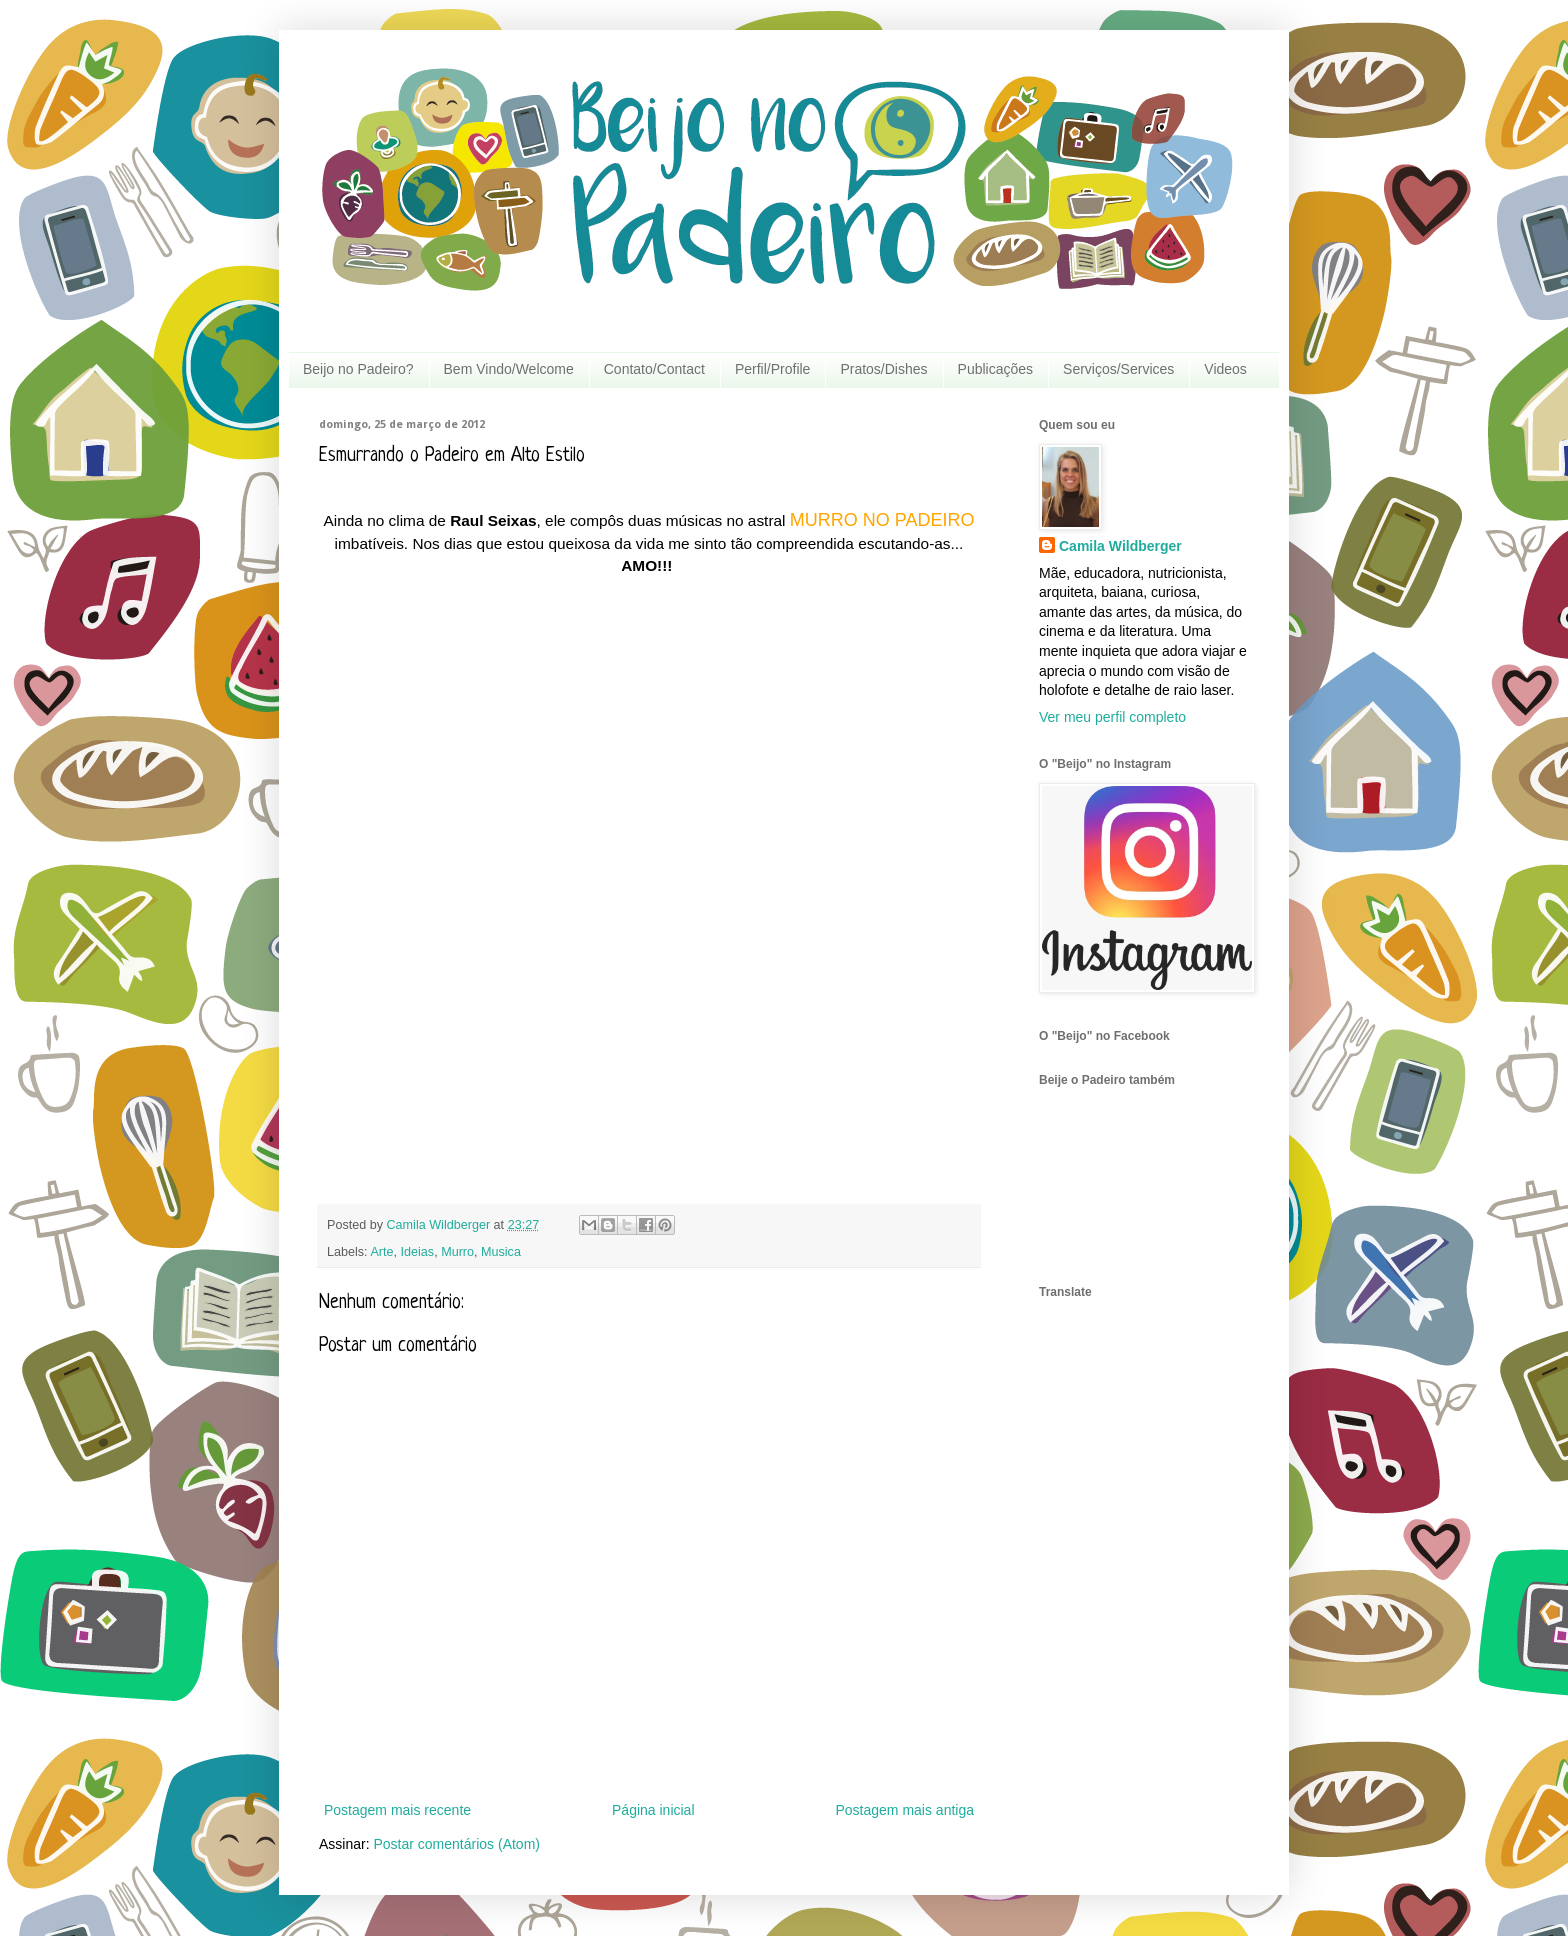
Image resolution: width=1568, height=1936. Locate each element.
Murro (457, 1252)
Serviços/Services (1118, 369)
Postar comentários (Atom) (456, 1844)
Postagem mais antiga (904, 1810)
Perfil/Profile (772, 369)
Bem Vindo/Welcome (509, 369)
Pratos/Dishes (883, 369)
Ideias (418, 1252)
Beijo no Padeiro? (358, 369)
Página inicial (653, 1810)
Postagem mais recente (397, 1810)
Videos (1225, 369)
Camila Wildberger (1120, 546)
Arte (381, 1252)
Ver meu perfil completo (1112, 717)
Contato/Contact (654, 369)
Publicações (996, 369)
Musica (501, 1252)
